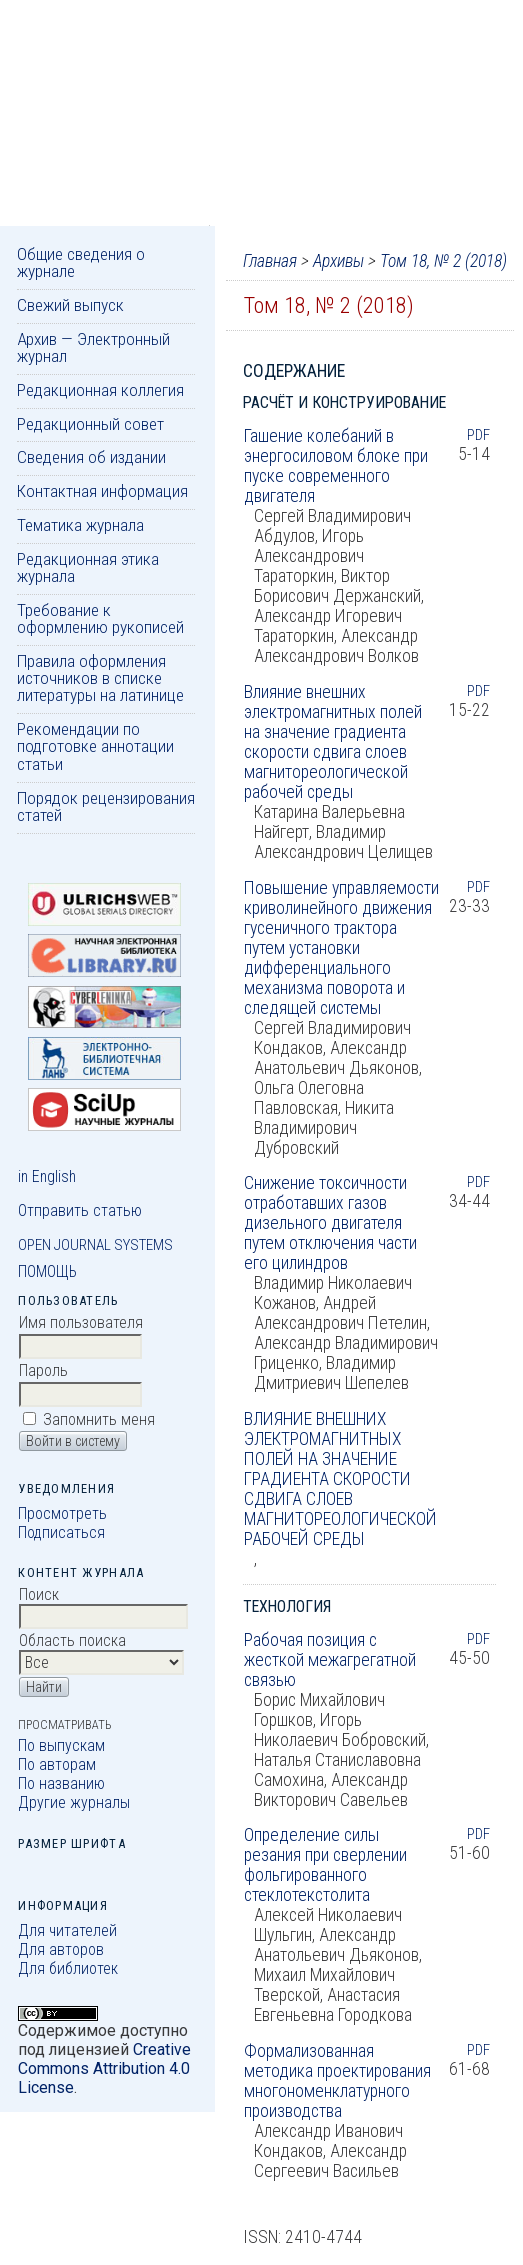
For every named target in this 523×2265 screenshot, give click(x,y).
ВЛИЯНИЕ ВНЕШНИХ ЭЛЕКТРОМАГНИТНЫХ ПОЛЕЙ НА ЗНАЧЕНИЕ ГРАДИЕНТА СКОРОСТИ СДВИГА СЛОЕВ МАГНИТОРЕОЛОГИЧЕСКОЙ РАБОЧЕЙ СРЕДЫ (340, 1479)
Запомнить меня (99, 1419)
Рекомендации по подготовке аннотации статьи (95, 746)
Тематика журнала (80, 525)
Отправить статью (80, 1210)
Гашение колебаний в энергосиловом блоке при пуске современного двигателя (336, 466)
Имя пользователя (81, 1322)
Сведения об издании (91, 457)
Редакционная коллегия (100, 390)
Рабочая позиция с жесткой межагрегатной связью (330, 1660)
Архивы (338, 261)
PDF (478, 435)
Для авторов (61, 1949)
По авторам (57, 1764)
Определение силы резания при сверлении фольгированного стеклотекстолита (325, 1865)
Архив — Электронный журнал (93, 347)
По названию (61, 1783)
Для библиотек (68, 1968)
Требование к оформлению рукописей (100, 618)
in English (47, 1176)
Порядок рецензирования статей (106, 806)
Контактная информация (102, 491)
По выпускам (61, 1745)
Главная (270, 261)
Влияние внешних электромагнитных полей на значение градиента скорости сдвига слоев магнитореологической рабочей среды (333, 742)
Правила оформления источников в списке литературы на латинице (100, 678)
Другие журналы (74, 1802)
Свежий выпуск (70, 305)
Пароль (43, 1370)
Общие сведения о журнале (81, 262)
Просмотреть (62, 1513)
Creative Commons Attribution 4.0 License (104, 2068)
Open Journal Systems (95, 1245)
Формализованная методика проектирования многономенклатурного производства (337, 2081)
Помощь (47, 1271)
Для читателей (67, 1930)
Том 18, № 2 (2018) (443, 261)
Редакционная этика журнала (88, 567)
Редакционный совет (90, 424)
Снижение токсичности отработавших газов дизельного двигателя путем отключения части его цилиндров (330, 1223)
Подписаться (61, 1532)
